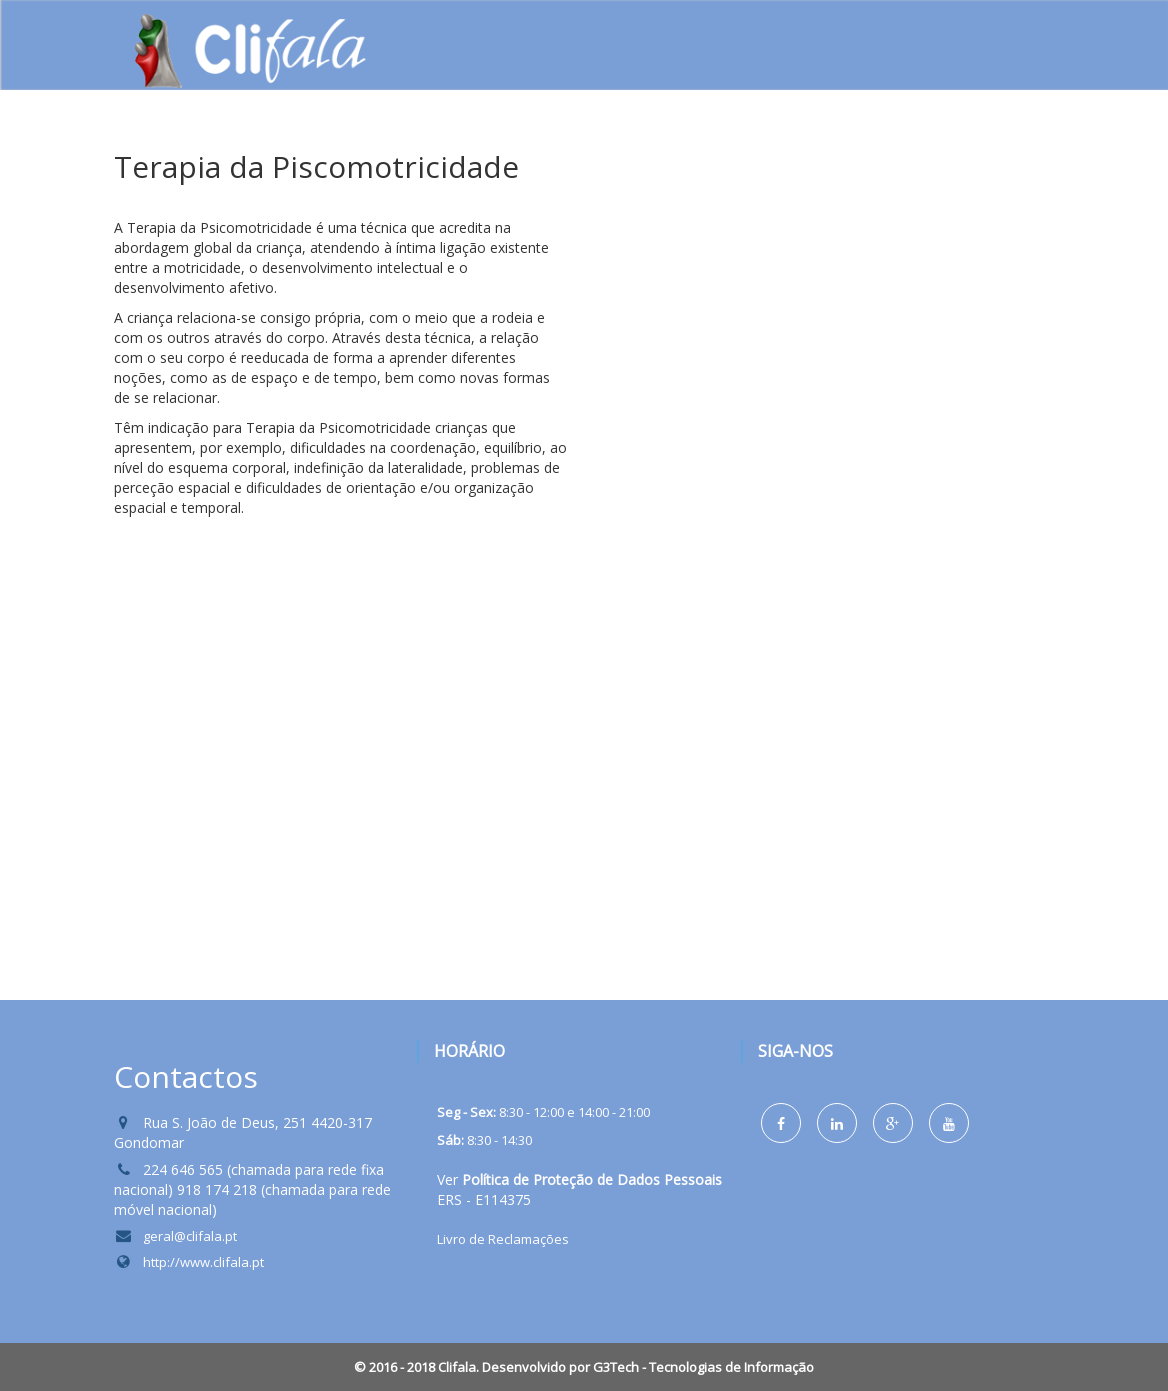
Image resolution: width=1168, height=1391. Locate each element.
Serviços (520, 154)
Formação (632, 149)
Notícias (744, 149)
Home (307, 149)
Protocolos (865, 149)
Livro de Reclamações (503, 1239)
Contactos (996, 149)
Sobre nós (408, 154)
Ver (579, 1179)
